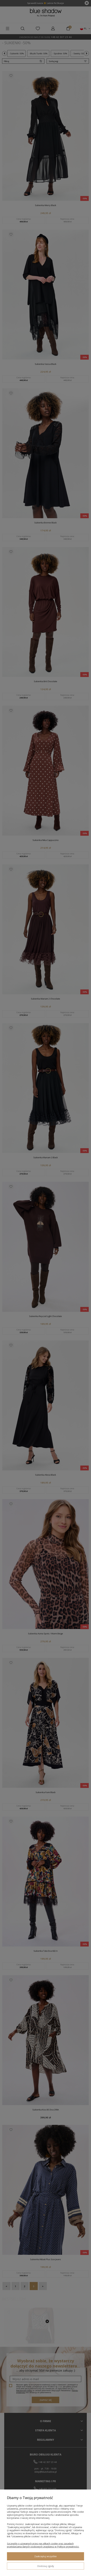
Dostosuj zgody (45, 2566)
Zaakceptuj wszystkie (45, 2556)
